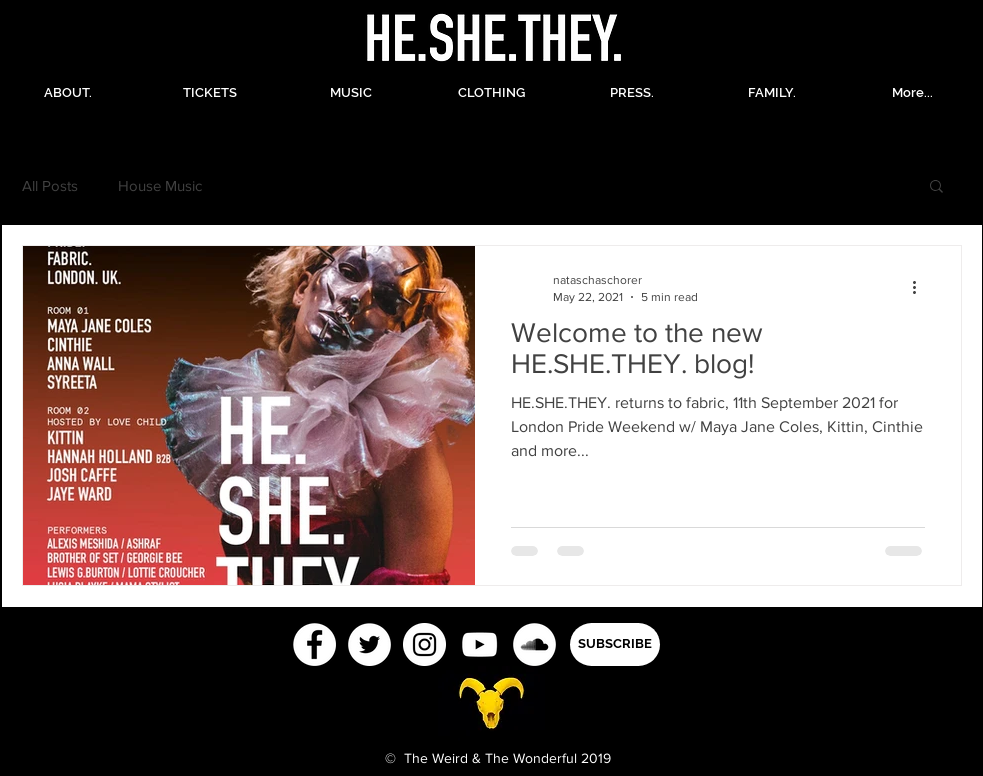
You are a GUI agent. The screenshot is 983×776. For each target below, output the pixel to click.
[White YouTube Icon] (479, 644)
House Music (160, 185)
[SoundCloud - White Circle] (534, 644)
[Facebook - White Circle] (314, 644)
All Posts (50, 185)
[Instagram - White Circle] (424, 644)
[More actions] (922, 287)
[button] (936, 187)
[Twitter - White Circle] (369, 644)
